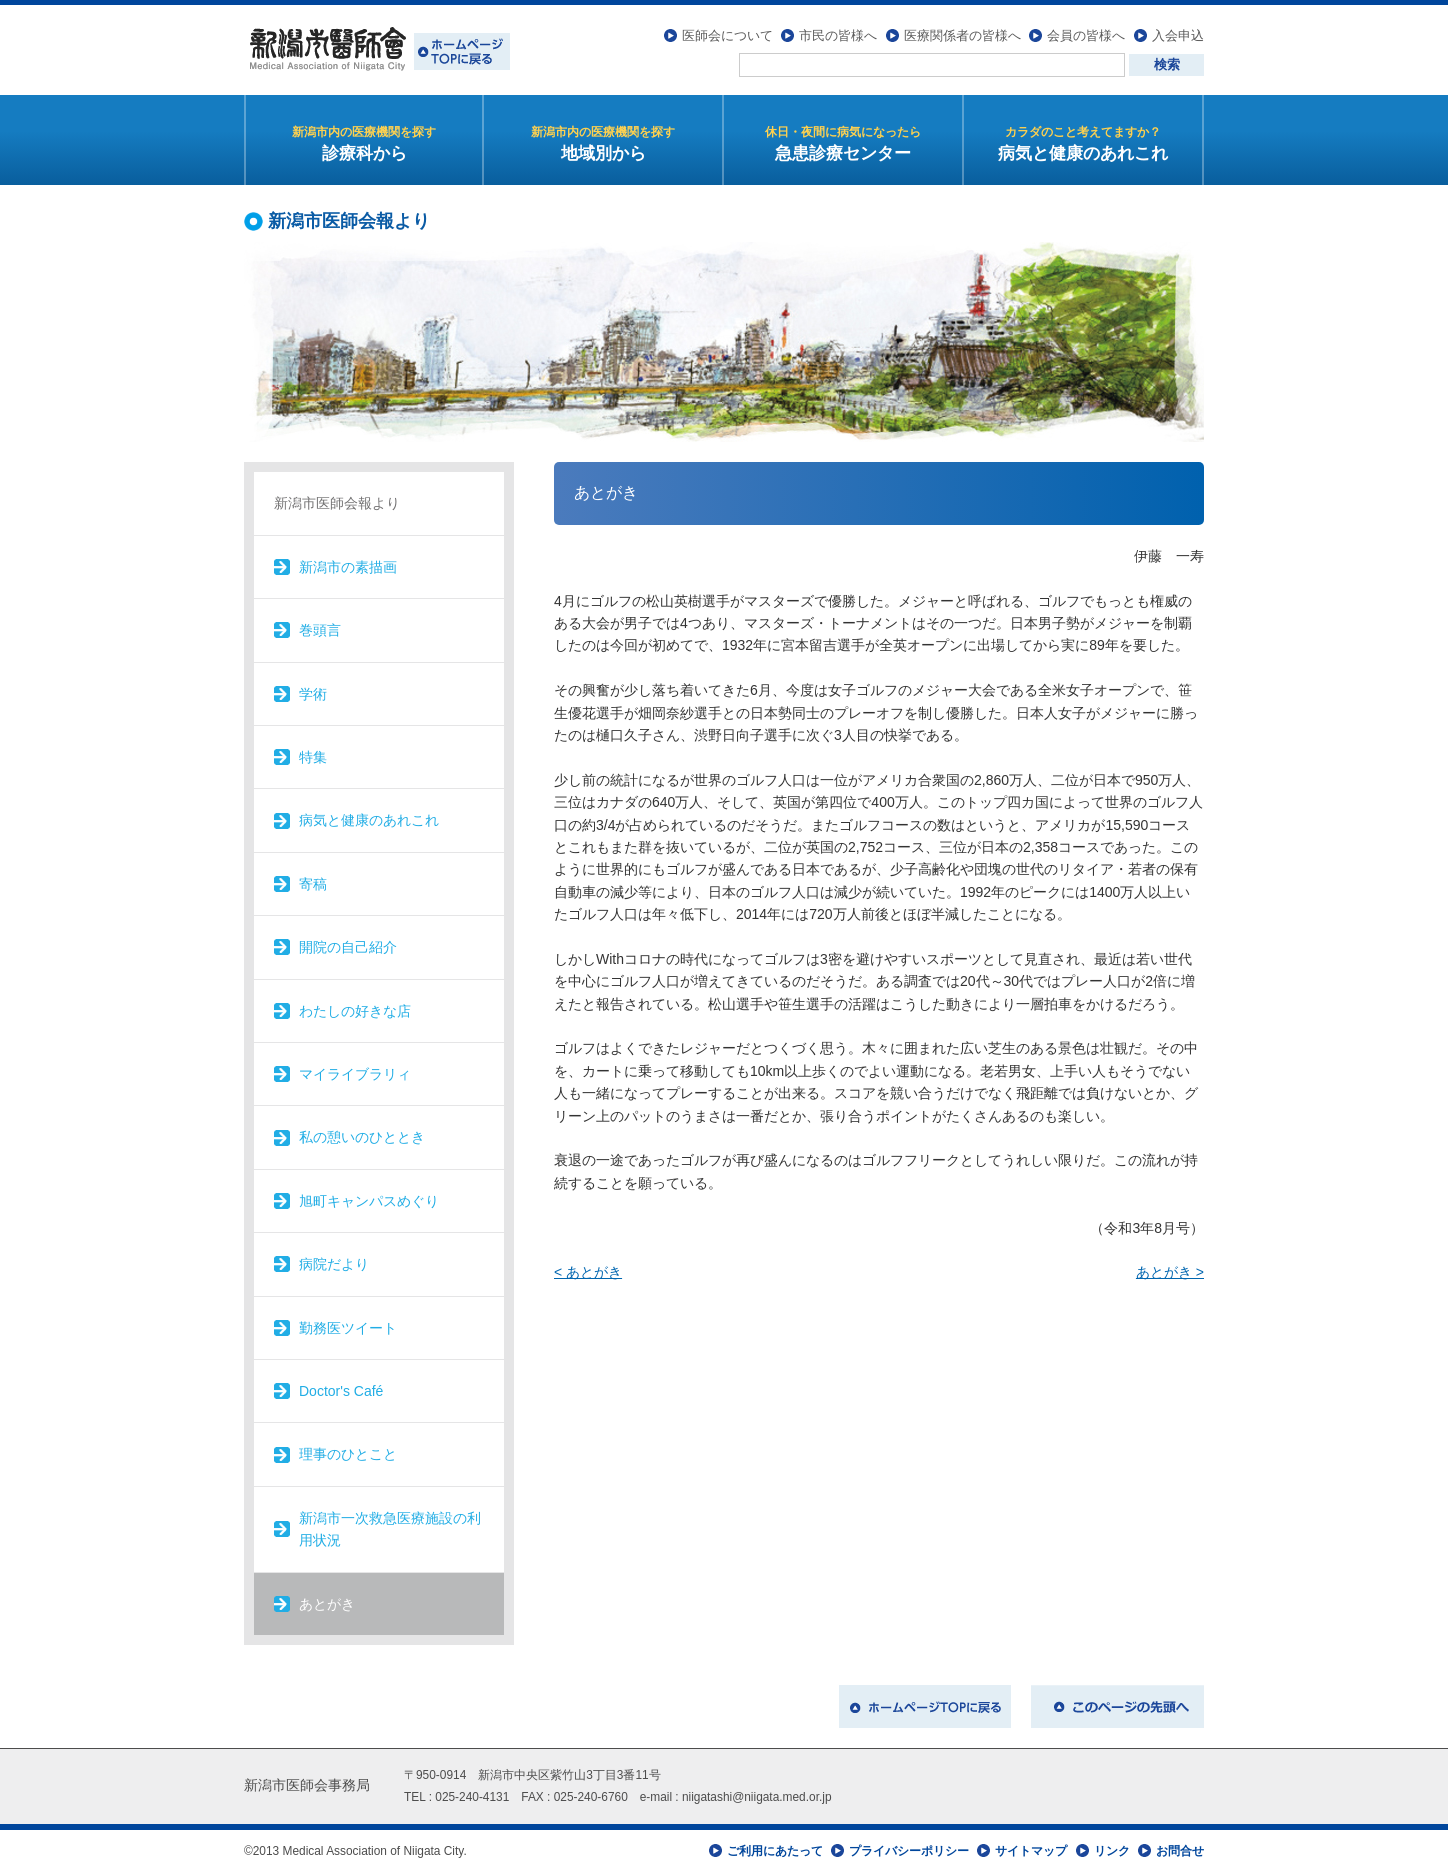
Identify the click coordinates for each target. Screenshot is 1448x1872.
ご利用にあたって (775, 1851)
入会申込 (1178, 35)
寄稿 (313, 884)
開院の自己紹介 (348, 947)
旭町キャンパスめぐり (369, 1201)
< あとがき (588, 1272)
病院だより (334, 1264)
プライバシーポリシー (909, 1851)
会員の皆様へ (1086, 35)
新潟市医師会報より (337, 503)
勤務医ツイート (348, 1328)
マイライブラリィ (355, 1074)
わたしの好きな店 (355, 1011)
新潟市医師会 (377, 50)
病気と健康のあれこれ (369, 820)
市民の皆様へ (838, 35)
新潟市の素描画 (348, 567)
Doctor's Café (341, 1391)
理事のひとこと (348, 1454)
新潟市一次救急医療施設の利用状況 (390, 1529)
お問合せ (1180, 1851)
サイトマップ (1031, 1851)
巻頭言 (320, 630)
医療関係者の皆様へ (962, 35)
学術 (313, 694)
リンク (1112, 1851)
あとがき (327, 1604)
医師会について (727, 35)
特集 (313, 757)
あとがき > (1170, 1272)
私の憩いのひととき (362, 1137)
